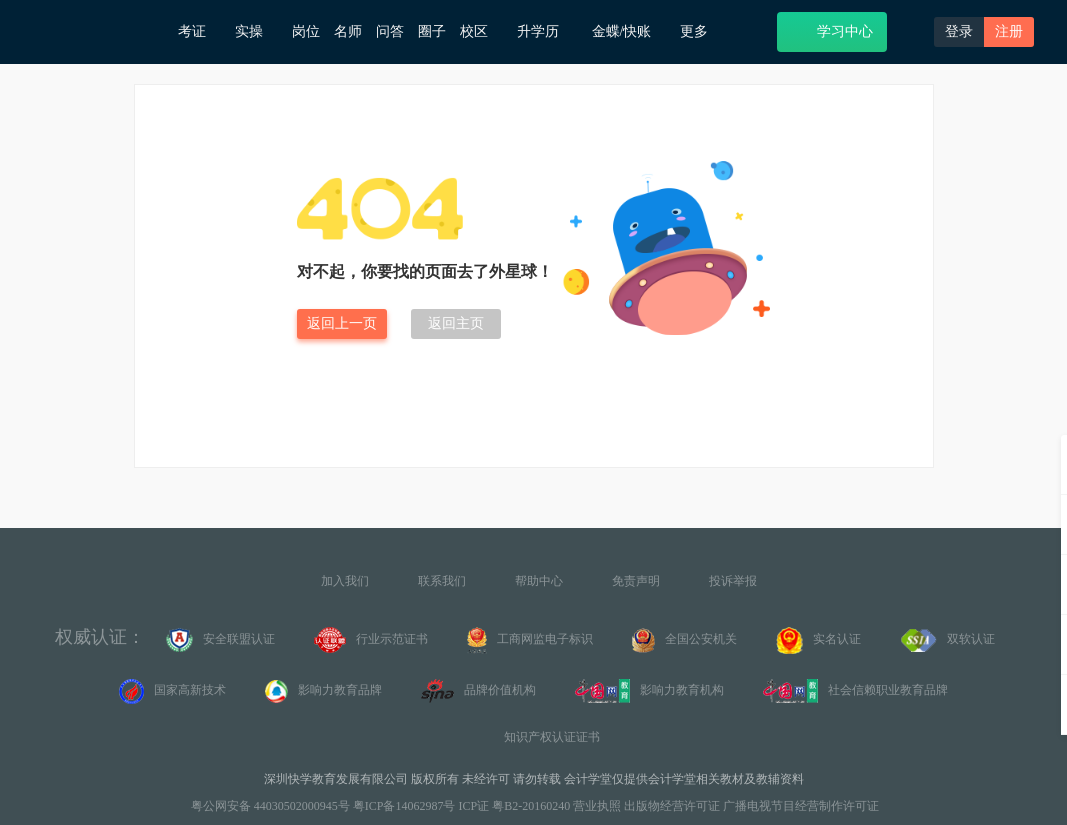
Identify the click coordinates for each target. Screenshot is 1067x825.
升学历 (547, 31)
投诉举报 (733, 581)
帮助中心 (539, 581)
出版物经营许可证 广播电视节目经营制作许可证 (751, 806)
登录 (959, 31)
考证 (199, 31)
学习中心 (832, 30)
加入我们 (345, 581)
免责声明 (636, 581)
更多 (701, 31)
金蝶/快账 (629, 31)
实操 (256, 31)
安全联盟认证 (220, 640)
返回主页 (456, 323)
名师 (348, 31)
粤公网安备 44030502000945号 (269, 806)
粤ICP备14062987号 (404, 806)
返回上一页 (342, 323)
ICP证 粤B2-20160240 (515, 806)
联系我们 (442, 581)
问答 (390, 31)
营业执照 (597, 806)
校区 (481, 31)
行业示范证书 (371, 640)
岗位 (306, 31)
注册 (1009, 31)
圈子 (432, 31)
